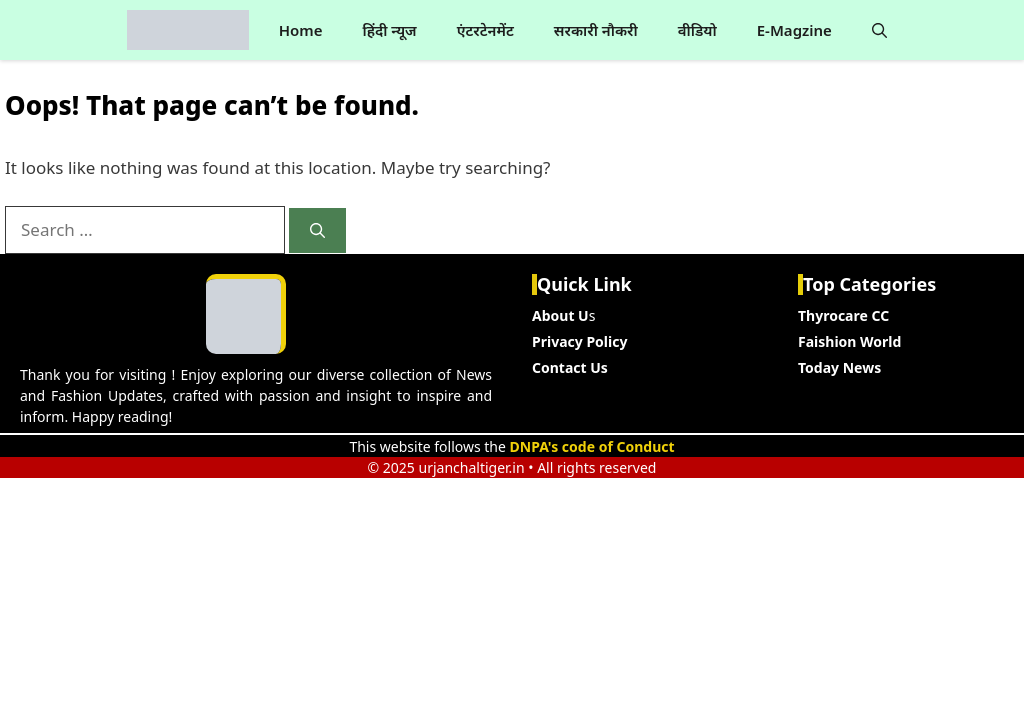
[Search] (317, 230)
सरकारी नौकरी (596, 30)
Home (301, 30)
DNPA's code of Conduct (592, 446)
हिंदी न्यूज (389, 30)
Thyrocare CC (843, 315)
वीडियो (697, 30)
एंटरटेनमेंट (485, 30)
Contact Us (570, 367)
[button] (879, 30)
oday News (843, 367)
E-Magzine (794, 30)
